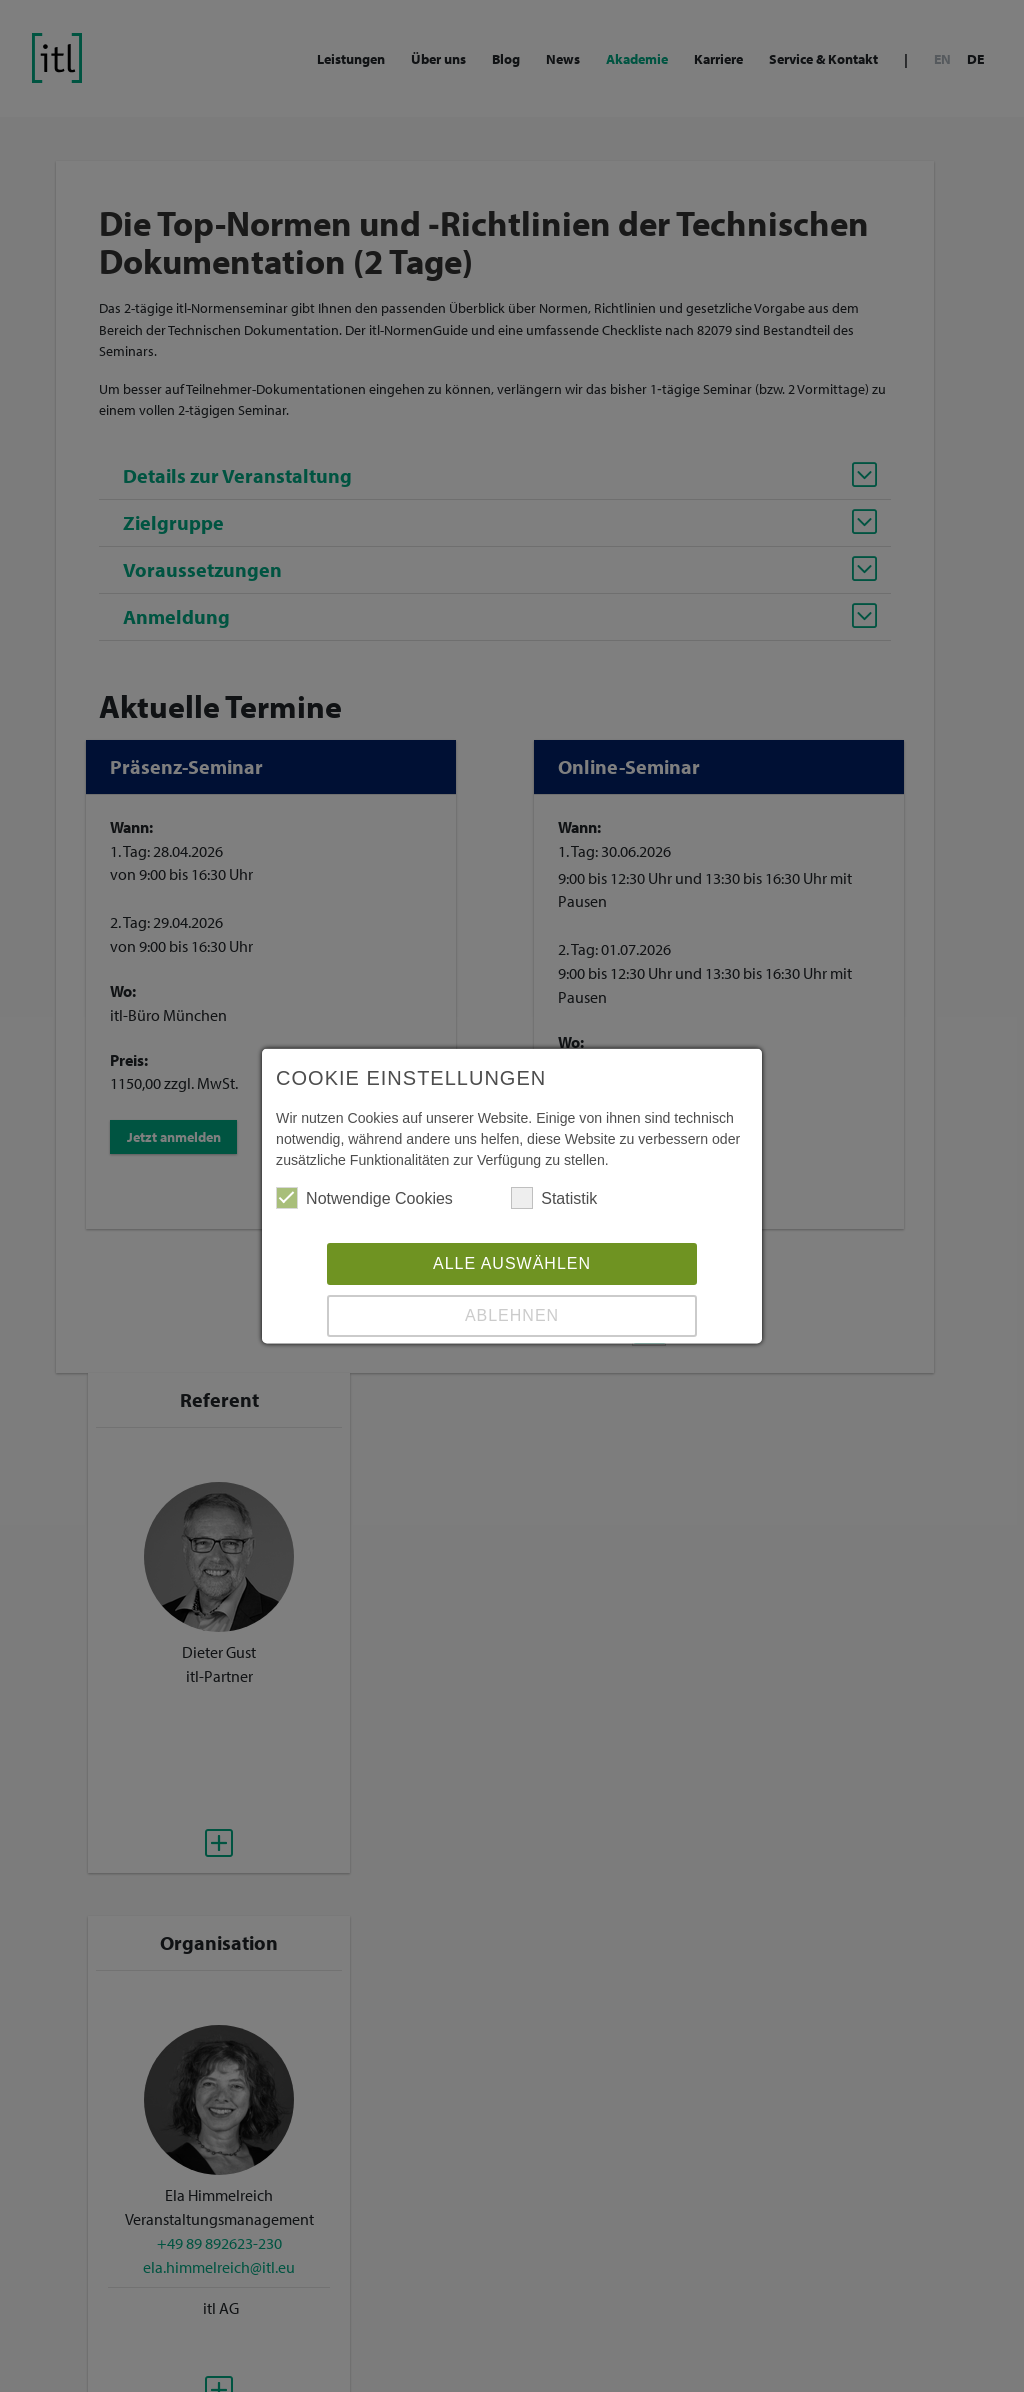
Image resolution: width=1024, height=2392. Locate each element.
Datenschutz (548, 1398)
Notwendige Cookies (366, 1154)
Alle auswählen (512, 1219)
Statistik (555, 1154)
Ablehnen (512, 1271)
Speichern (512, 1323)
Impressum (471, 1398)
